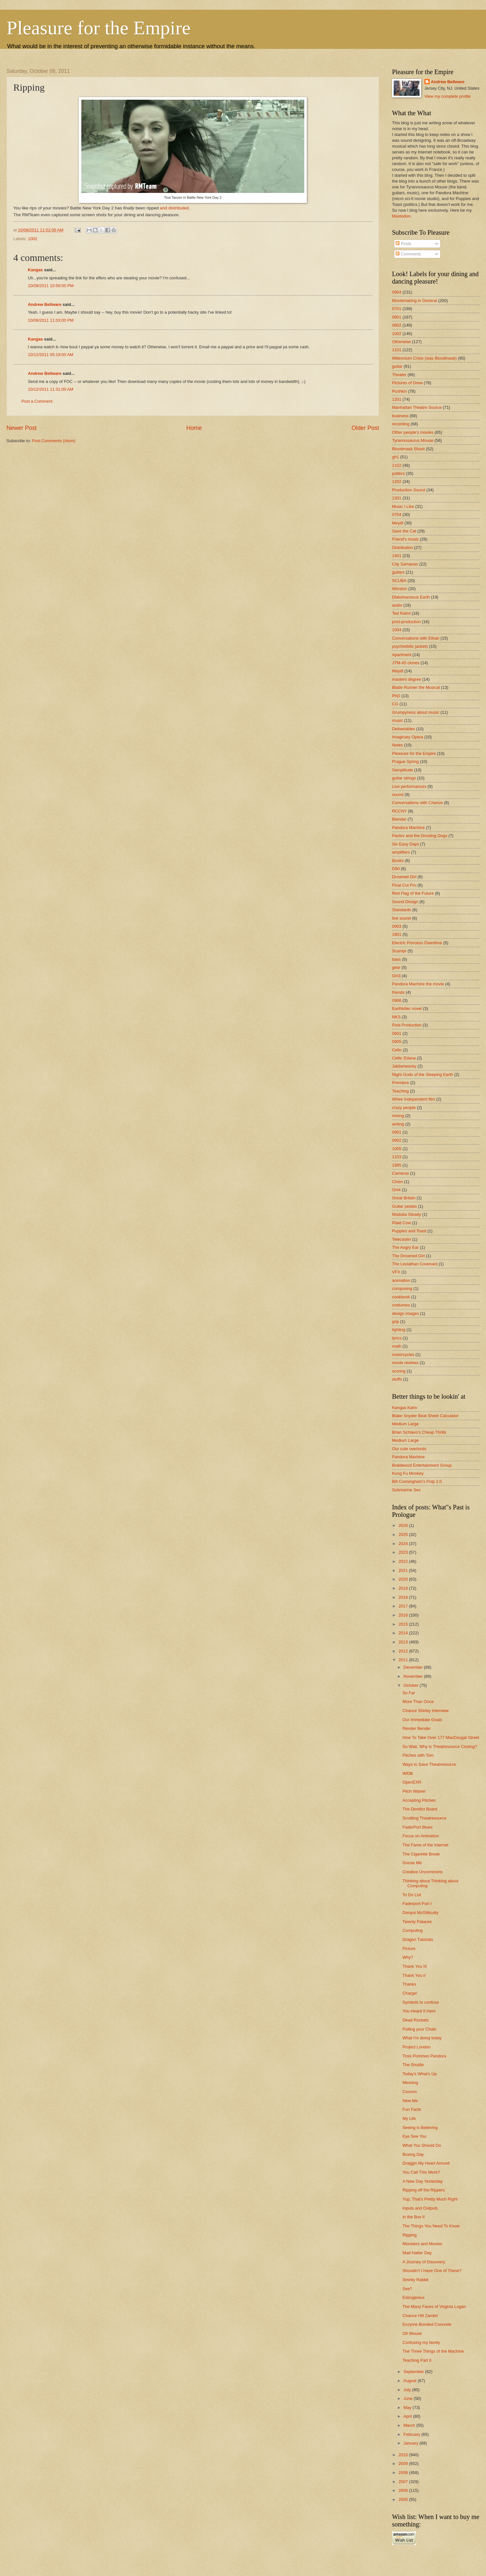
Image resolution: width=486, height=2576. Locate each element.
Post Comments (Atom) (53, 440)
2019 (404, 1588)
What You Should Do (421, 2145)
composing (402, 1288)
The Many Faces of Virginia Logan (434, 2306)
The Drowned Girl (408, 1255)
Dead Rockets (415, 2020)
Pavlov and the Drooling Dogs (419, 835)
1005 (396, 1148)
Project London (416, 2046)
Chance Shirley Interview (425, 1710)
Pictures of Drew (407, 382)
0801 (396, 317)
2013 (404, 1642)
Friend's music (405, 539)
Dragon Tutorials (417, 1939)
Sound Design (405, 901)
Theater (399, 374)
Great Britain (403, 1197)
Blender (399, 819)
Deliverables (403, 728)
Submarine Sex (406, 1489)
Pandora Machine (408, 827)
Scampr (399, 950)
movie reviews (405, 1362)
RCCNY (399, 811)
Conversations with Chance (417, 802)
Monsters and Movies (422, 2243)
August (410, 2380)
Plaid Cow (401, 1222)
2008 (404, 2472)
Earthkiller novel (407, 1008)
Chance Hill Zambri (420, 2315)
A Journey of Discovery (423, 2261)
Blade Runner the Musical (416, 687)
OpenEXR (411, 1782)
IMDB (407, 1773)
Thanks (409, 1984)
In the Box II (413, 2216)
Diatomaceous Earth (411, 597)
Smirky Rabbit (415, 2279)
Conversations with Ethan (415, 638)
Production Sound (408, 489)
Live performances (409, 786)
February (412, 2434)
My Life (409, 2118)
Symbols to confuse (420, 2002)
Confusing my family (421, 2342)
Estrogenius (413, 2297)
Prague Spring (405, 761)
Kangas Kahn (404, 1407)
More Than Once (418, 1701)
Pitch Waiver (414, 1791)
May (407, 2407)
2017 (404, 1606)
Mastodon (401, 216)
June (408, 2398)
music (397, 720)
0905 (396, 1041)
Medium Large (405, 1423)
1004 (396, 629)
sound (397, 794)
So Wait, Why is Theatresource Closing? (439, 1746)
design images (405, 1313)
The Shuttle (413, 2064)
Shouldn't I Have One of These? (432, 2270)
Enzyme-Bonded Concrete (426, 2324)
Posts (403, 243)
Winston (399, 588)
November (413, 1676)
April (408, 2416)
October (411, 1685)
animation (401, 1280)
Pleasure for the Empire (98, 28)
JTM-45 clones (405, 662)
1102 (396, 465)
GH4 (396, 1189)
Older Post (365, 428)
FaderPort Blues (417, 1827)
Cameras (400, 1173)
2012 (404, 1651)
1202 (396, 481)
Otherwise (401, 341)
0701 (396, 308)
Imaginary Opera (407, 736)
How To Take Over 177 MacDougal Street (440, 1737)
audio (397, 605)
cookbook (401, 1296)
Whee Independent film (413, 1099)
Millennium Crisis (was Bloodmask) (424, 358)
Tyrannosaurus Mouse (412, 440)
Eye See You (414, 2136)
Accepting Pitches (418, 1800)
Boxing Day (413, 2154)
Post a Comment (36, 401)
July (407, 2389)
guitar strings (404, 778)
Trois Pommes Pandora (424, 2056)
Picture (408, 1948)
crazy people (404, 1107)
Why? (407, 1957)
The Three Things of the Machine (433, 2351)
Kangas (35, 269)
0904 (396, 292)
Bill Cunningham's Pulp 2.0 (417, 1481)
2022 (404, 1561)
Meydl (397, 523)
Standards (401, 909)
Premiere (400, 1082)
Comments (408, 254)
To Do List (411, 1894)
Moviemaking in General (414, 300)
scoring (399, 1371)
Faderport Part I (417, 1903)
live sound (401, 918)
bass (396, 959)
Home (194, 428)
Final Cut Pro (404, 885)
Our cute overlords (409, 1448)
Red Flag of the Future (413, 893)
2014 (404, 1632)
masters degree (406, 679)
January (411, 2443)
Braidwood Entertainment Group (422, 1465)
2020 (404, 1579)
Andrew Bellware (45, 304)
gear (396, 967)
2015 (404, 1624)
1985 (396, 1165)
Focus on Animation (420, 1835)
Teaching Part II (416, 2360)
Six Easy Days (405, 844)
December (413, 1667)
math (396, 1346)
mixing (398, 1115)
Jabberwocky (404, 1066)
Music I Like (403, 506)
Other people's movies (413, 432)
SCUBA (399, 580)
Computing (412, 1930)
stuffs (397, 1379)
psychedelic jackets (410, 646)
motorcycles (403, 1354)
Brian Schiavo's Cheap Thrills (419, 1432)
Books (398, 860)
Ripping (409, 2235)
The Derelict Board (419, 1809)
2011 (404, 1659)
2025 (404, 1534)
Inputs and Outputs (420, 2208)
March (409, 2425)
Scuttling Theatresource (424, 1818)
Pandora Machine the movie (418, 983)
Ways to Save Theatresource (429, 1764)
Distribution (402, 547)
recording (401, 423)
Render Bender (416, 1728)
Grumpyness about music (415, 712)
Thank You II (414, 1975)
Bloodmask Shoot (408, 448)
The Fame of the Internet (425, 1844)
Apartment (401, 654)
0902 (396, 1140)
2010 (404, 2454)
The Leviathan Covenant (414, 1263)
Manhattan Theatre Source (417, 407)
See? (407, 2288)
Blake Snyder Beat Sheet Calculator (425, 1415)
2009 (404, 2463)
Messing (410, 2082)
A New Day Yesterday (422, 2181)
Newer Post (21, 428)
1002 (32, 238)
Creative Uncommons (422, 1871)
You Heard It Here (419, 2011)
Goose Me (412, 1862)
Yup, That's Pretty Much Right (429, 2199)
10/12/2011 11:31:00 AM (50, 389)
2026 (404, 1525)
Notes (397, 745)
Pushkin (399, 391)
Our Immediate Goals (422, 1719)
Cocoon (409, 2091)
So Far (408, 1692)
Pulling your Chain (419, 2029)
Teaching (400, 1091)
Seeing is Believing (420, 2127)
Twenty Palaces (417, 1921)
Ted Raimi (401, 613)
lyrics (396, 1338)
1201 (396, 399)
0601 (396, 1033)
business (400, 415)
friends (398, 992)
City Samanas (405, 564)
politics (398, 473)
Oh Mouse (412, 2333)
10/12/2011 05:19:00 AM (50, 354)
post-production (406, 621)
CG (395, 703)
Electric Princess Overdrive (417, 942)
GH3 (396, 975)
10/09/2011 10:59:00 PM (51, 285)
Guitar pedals (404, 1206)
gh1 (395, 456)
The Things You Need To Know (430, 2225)
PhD (396, 695)
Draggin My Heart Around (425, 2163)
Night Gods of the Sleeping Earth (422, 1074)
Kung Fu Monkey (407, 1473)
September (414, 2371)
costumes (401, 1305)
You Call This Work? (421, 2172)
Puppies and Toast (409, 1230)
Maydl (397, 670)
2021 (404, 1570)
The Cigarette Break (421, 1854)
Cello (396, 1049)
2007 (404, 2481)
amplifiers (401, 852)
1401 (396, 555)
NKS (396, 1016)
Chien (397, 1181)
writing (398, 1124)
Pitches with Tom (418, 1755)
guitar (397, 366)
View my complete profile (447, 96)
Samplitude (402, 769)
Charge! (409, 1993)
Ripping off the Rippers (423, 2190)
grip (395, 1321)
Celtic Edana (404, 1058)
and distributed (174, 208)
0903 (396, 926)
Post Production (407, 1025)
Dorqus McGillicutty (420, 1912)
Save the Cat (404, 531)
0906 (396, 1000)
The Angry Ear (405, 1247)
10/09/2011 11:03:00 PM (51, 320)
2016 (404, 1615)
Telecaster (401, 1239)
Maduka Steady (406, 1214)
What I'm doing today (422, 2037)
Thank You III (414, 1966)
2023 (404, 1552)
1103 (396, 1156)
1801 (396, 934)
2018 (404, 1597)
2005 (404, 2499)
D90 (396, 868)
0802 (396, 325)
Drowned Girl (404, 876)
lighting (398, 1329)
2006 (404, 2490)
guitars (398, 572)
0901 (396, 1132)
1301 (396, 498)
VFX (396, 1272)
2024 (404, 1543)
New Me (410, 2100)
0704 (396, 514)
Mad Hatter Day (417, 2252)
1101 (396, 349)
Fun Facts (411, 2109)
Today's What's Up (419, 2073)
